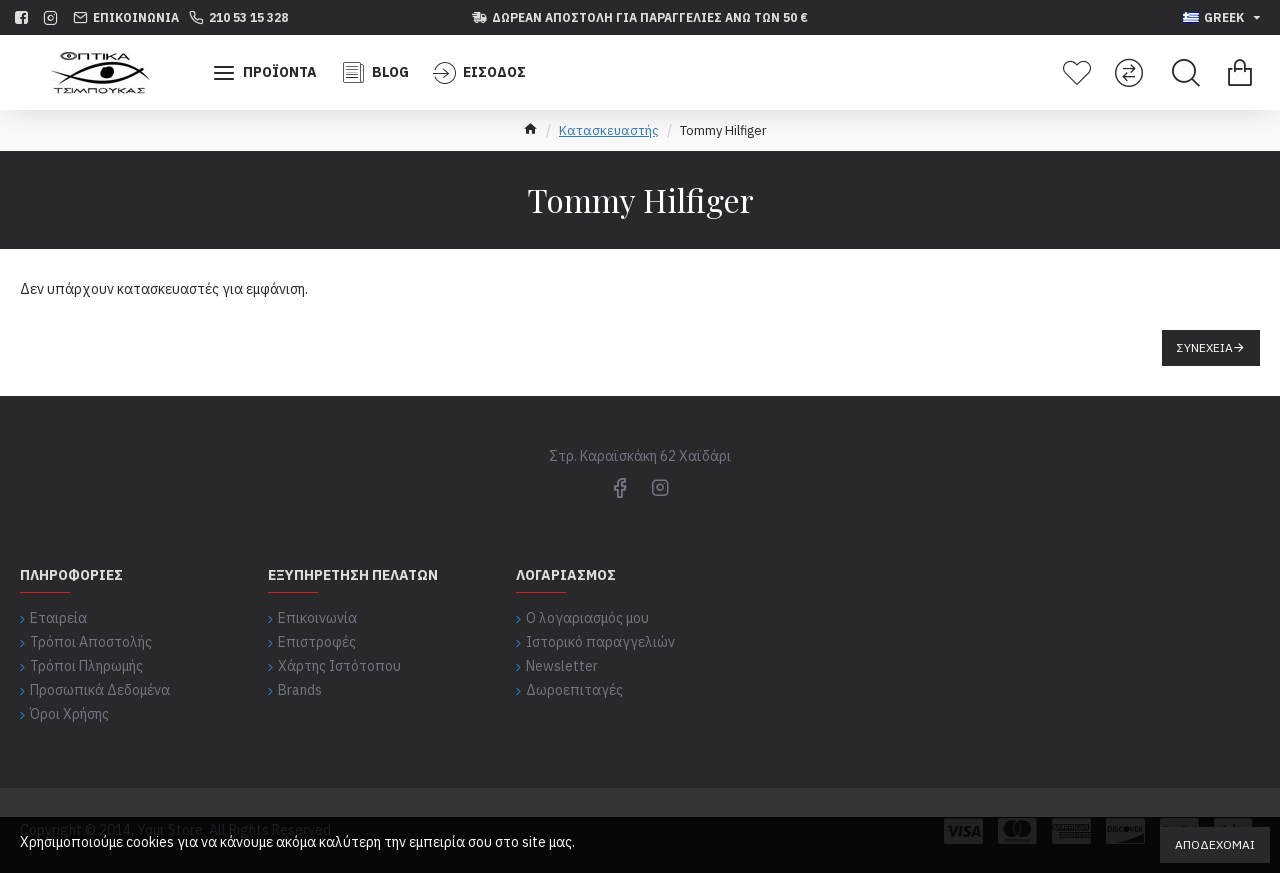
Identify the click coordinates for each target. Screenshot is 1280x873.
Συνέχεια (1205, 347)
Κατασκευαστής (609, 130)
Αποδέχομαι (1215, 844)
